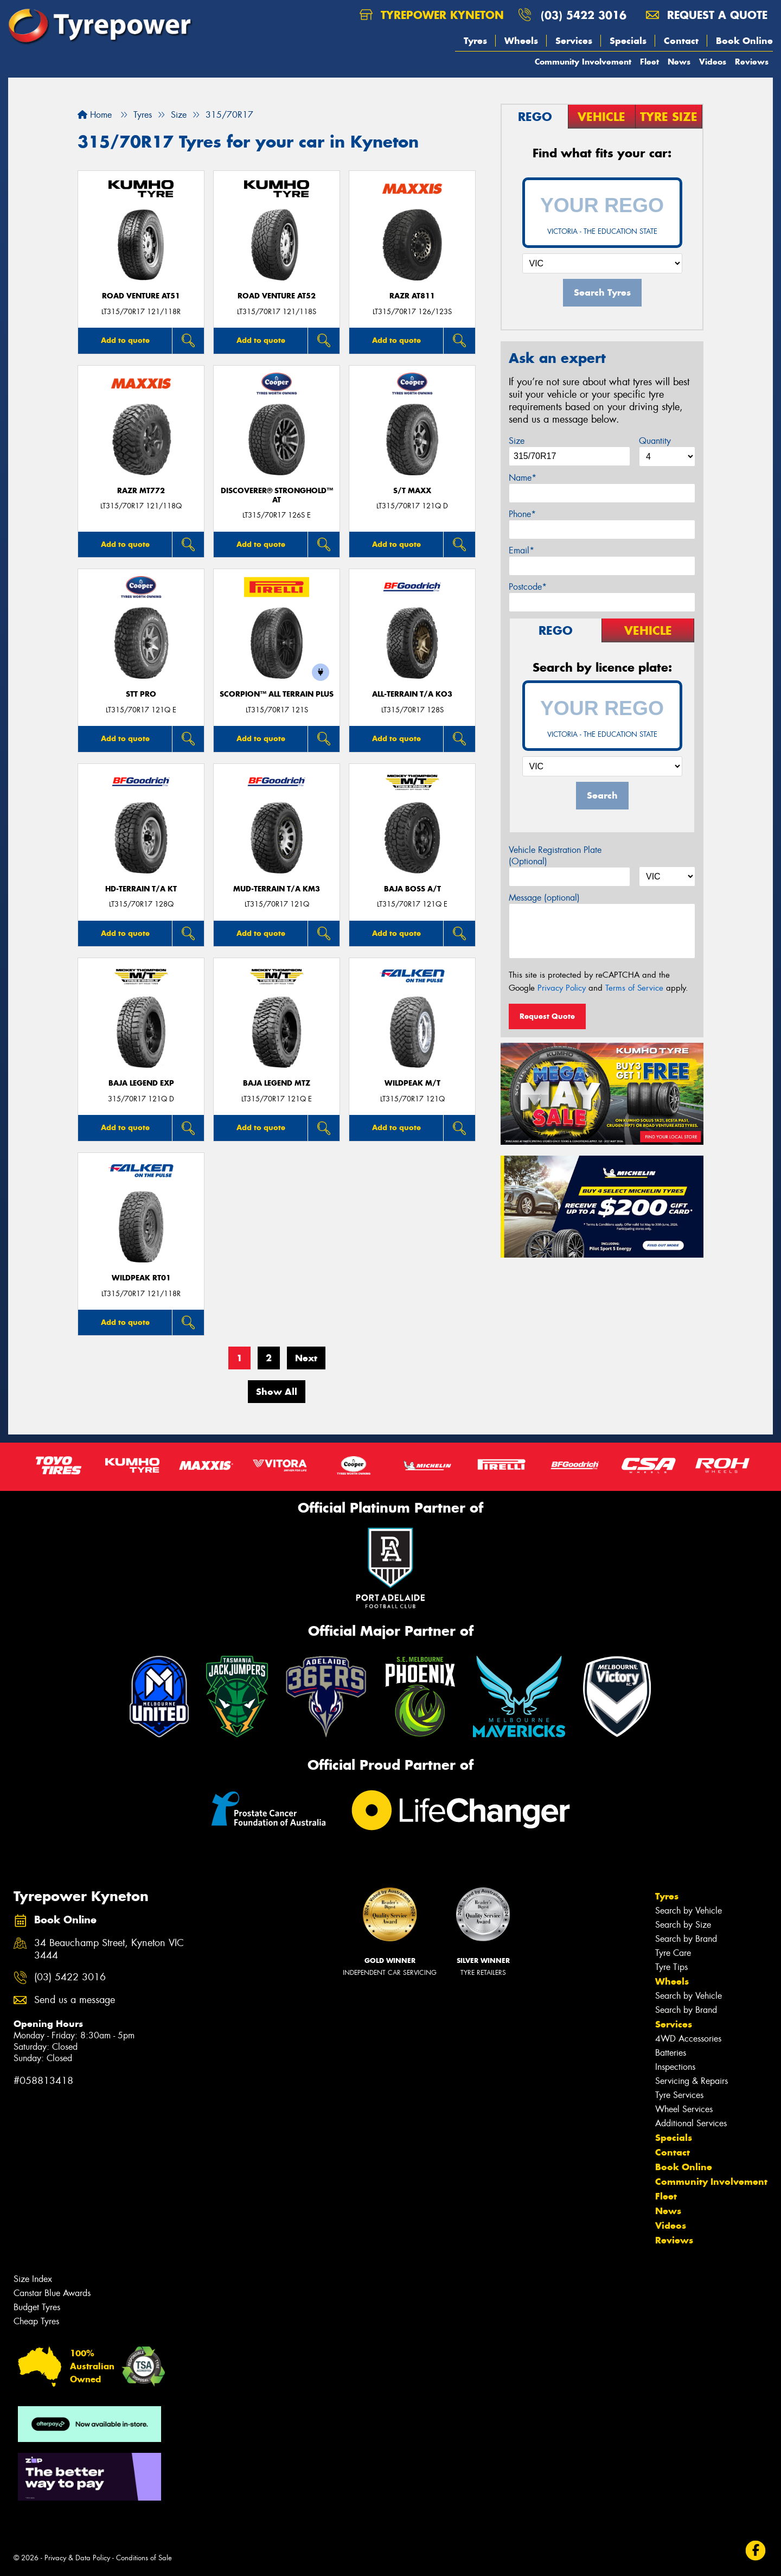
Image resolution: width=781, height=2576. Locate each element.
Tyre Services (679, 2095)
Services (573, 41)
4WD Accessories (688, 2038)
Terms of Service (634, 988)
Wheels (521, 41)
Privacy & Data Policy (77, 2557)
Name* (522, 477)
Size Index (33, 2279)
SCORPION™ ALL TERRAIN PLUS (277, 694)
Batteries (670, 2052)
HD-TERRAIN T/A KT (141, 889)
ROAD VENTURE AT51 (141, 296)
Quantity (655, 441)
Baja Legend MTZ (276, 1083)
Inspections (675, 2067)
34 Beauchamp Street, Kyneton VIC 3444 (109, 1949)
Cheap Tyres (36, 2321)
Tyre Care (673, 1953)
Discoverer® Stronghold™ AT (277, 495)
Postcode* (528, 586)
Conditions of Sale (144, 2557)
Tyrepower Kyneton (432, 15)
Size (516, 441)
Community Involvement (583, 61)
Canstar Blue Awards (52, 2293)
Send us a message (74, 2000)
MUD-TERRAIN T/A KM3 (276, 889)
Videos (712, 61)
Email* (521, 550)
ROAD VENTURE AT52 (277, 296)
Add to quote (125, 340)
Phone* (522, 514)
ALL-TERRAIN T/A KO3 (412, 694)
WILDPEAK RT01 (141, 1278)
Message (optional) (544, 897)
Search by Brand (686, 1938)
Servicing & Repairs (691, 2081)
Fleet (649, 61)
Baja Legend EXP (141, 1083)
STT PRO (141, 694)
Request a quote (706, 15)
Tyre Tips (671, 1967)
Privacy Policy (561, 988)
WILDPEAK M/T (412, 1083)
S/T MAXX (412, 490)
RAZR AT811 (412, 296)
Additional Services (691, 2123)
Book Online (744, 41)
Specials (628, 41)
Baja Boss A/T (412, 889)
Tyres (475, 41)
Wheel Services (684, 2109)
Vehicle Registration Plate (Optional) (555, 855)
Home (95, 114)
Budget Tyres (37, 2307)
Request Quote (547, 1016)
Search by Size (683, 1924)
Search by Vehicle (688, 1910)
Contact (681, 41)
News (679, 61)
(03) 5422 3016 (583, 15)
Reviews (752, 61)
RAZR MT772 (141, 490)
